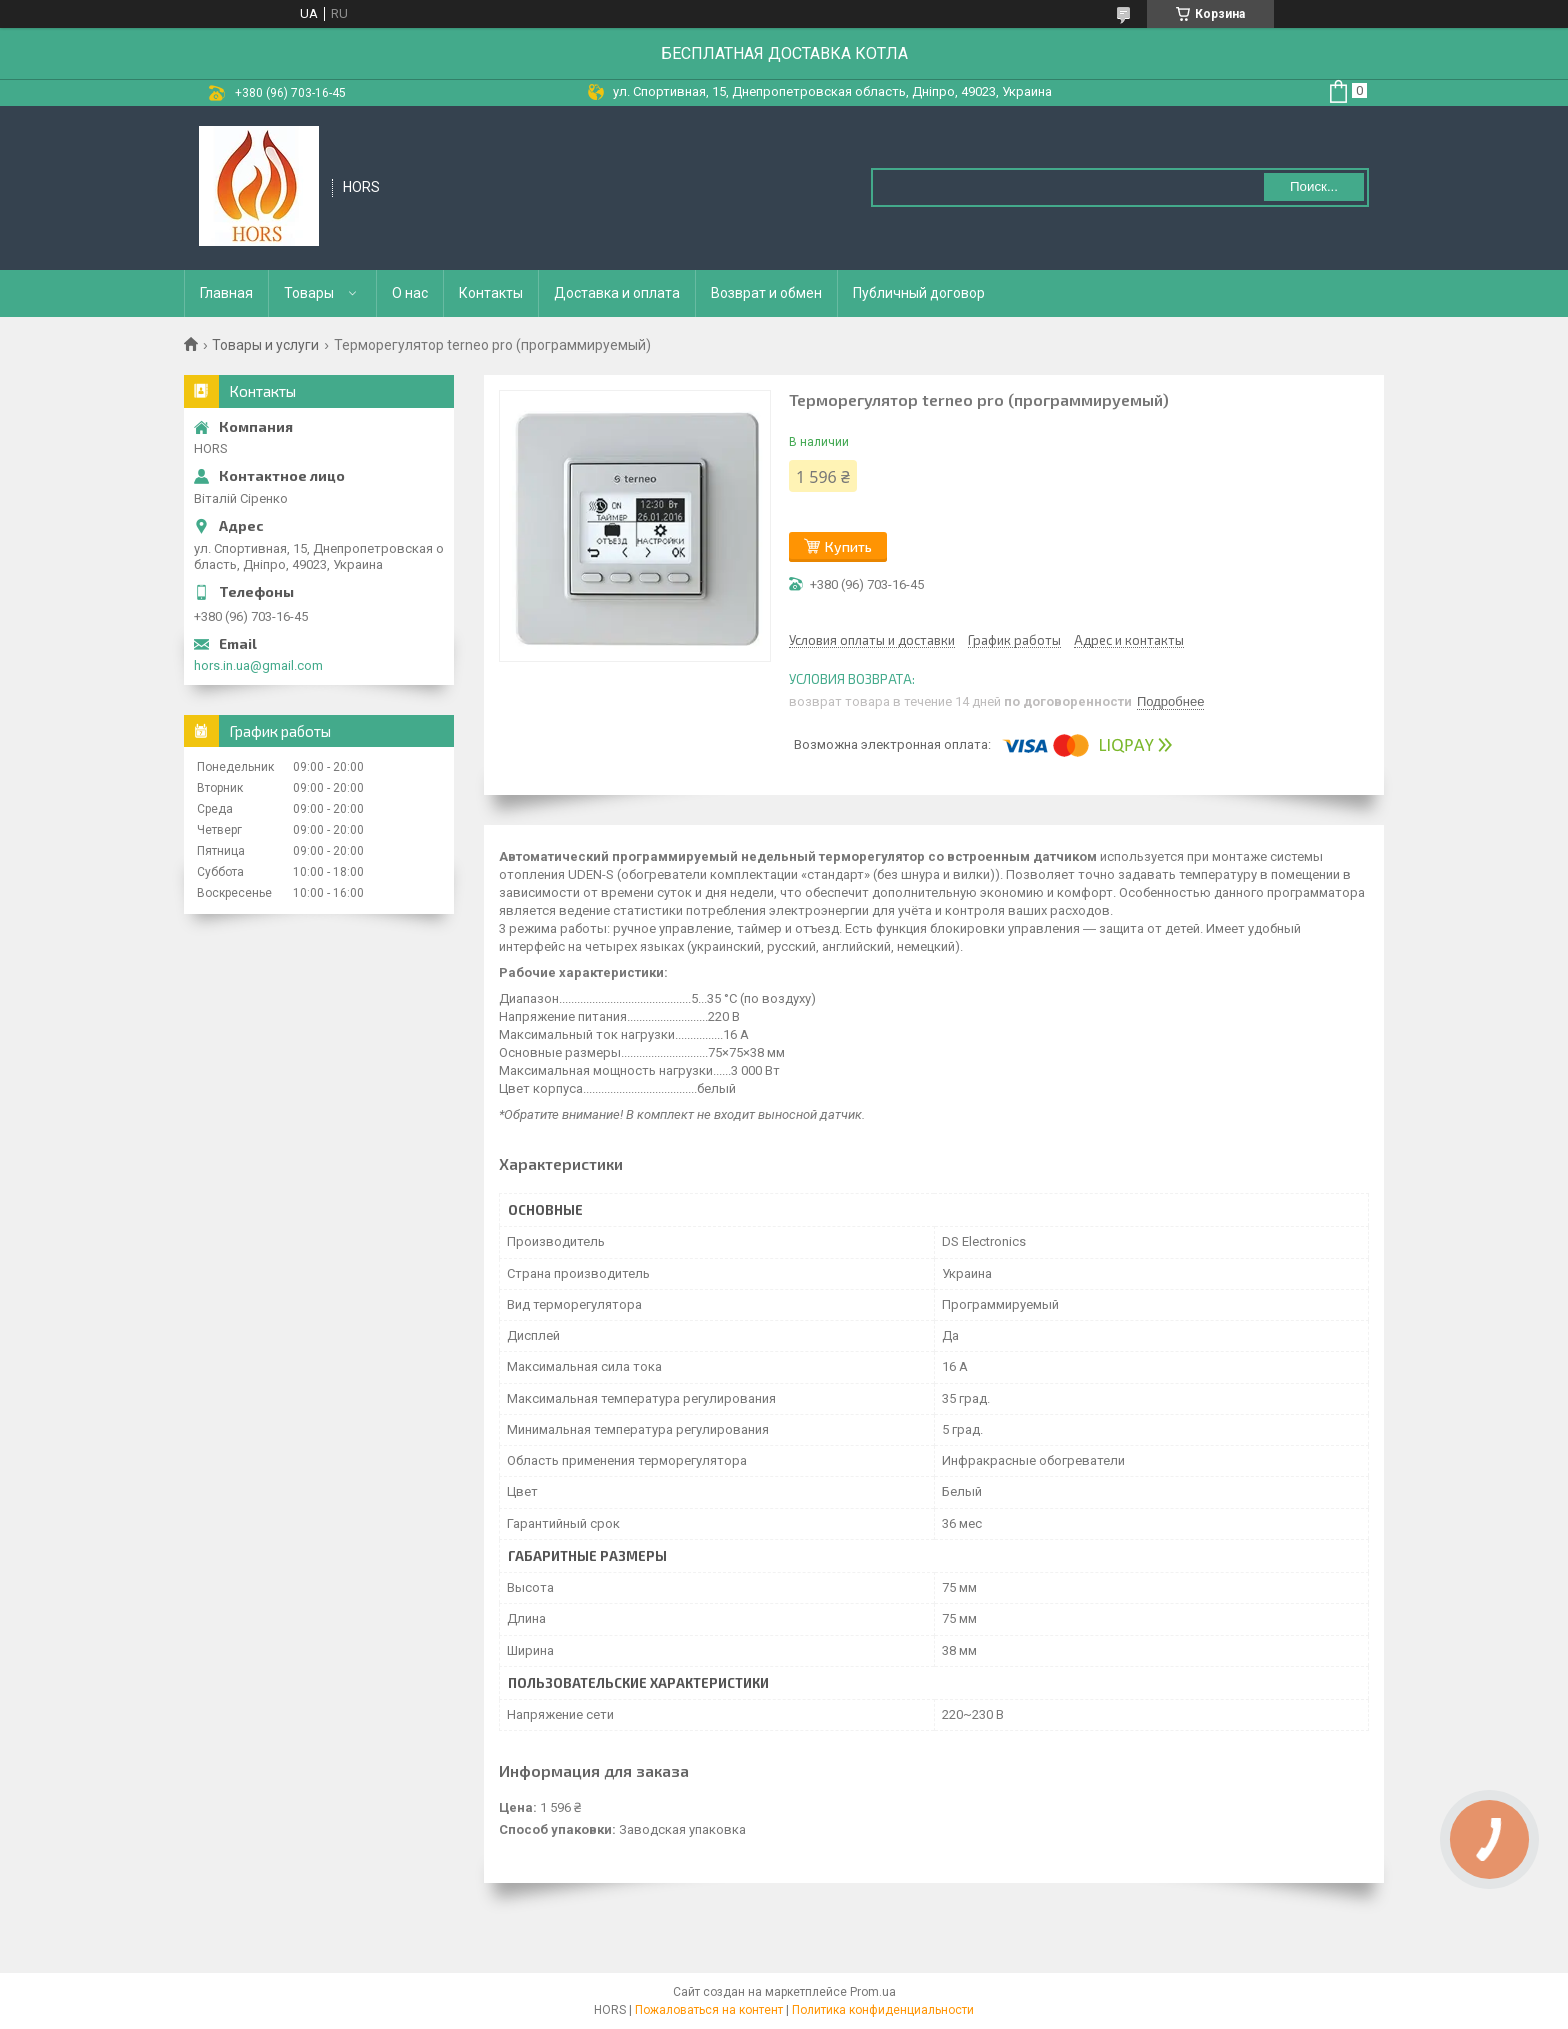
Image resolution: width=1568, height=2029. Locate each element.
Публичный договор (919, 293)
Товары (309, 293)
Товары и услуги (265, 345)
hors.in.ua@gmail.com (258, 665)
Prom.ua (873, 1992)
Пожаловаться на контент (709, 2010)
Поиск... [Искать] (1314, 186)
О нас (410, 293)
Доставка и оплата (617, 293)
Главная (226, 293)
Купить (848, 546)
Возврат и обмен (766, 293)
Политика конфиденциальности (883, 2010)
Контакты (491, 293)
